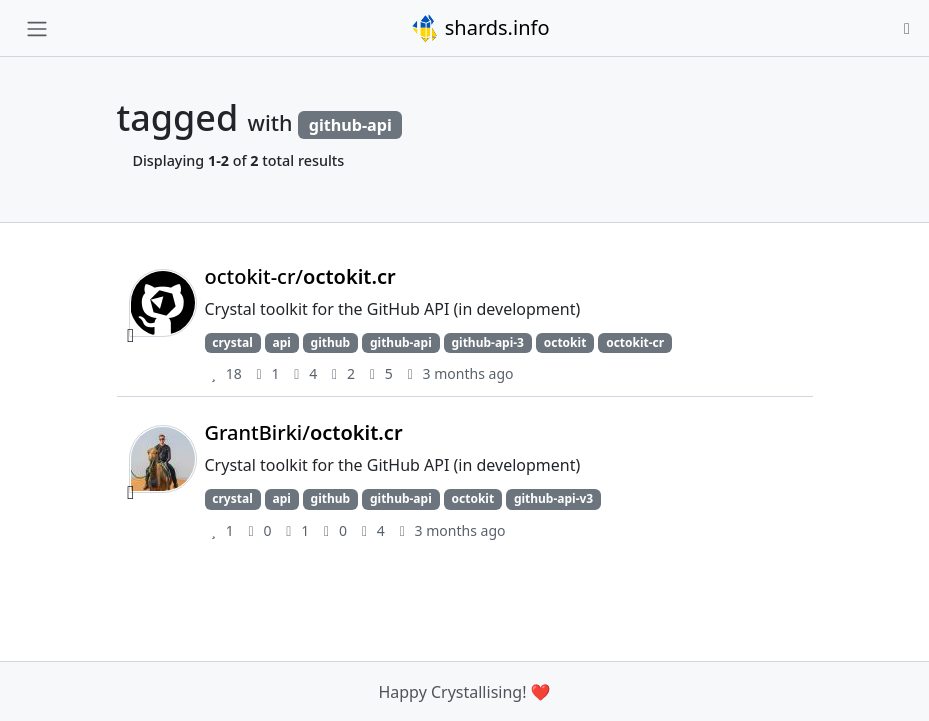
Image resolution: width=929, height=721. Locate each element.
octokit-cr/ (300, 276)
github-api (401, 342)
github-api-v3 (553, 498)
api (281, 342)
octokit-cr (635, 342)
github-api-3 (487, 342)
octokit (565, 342)
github (331, 342)
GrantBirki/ (304, 432)
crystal (232, 342)
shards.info (480, 28)
